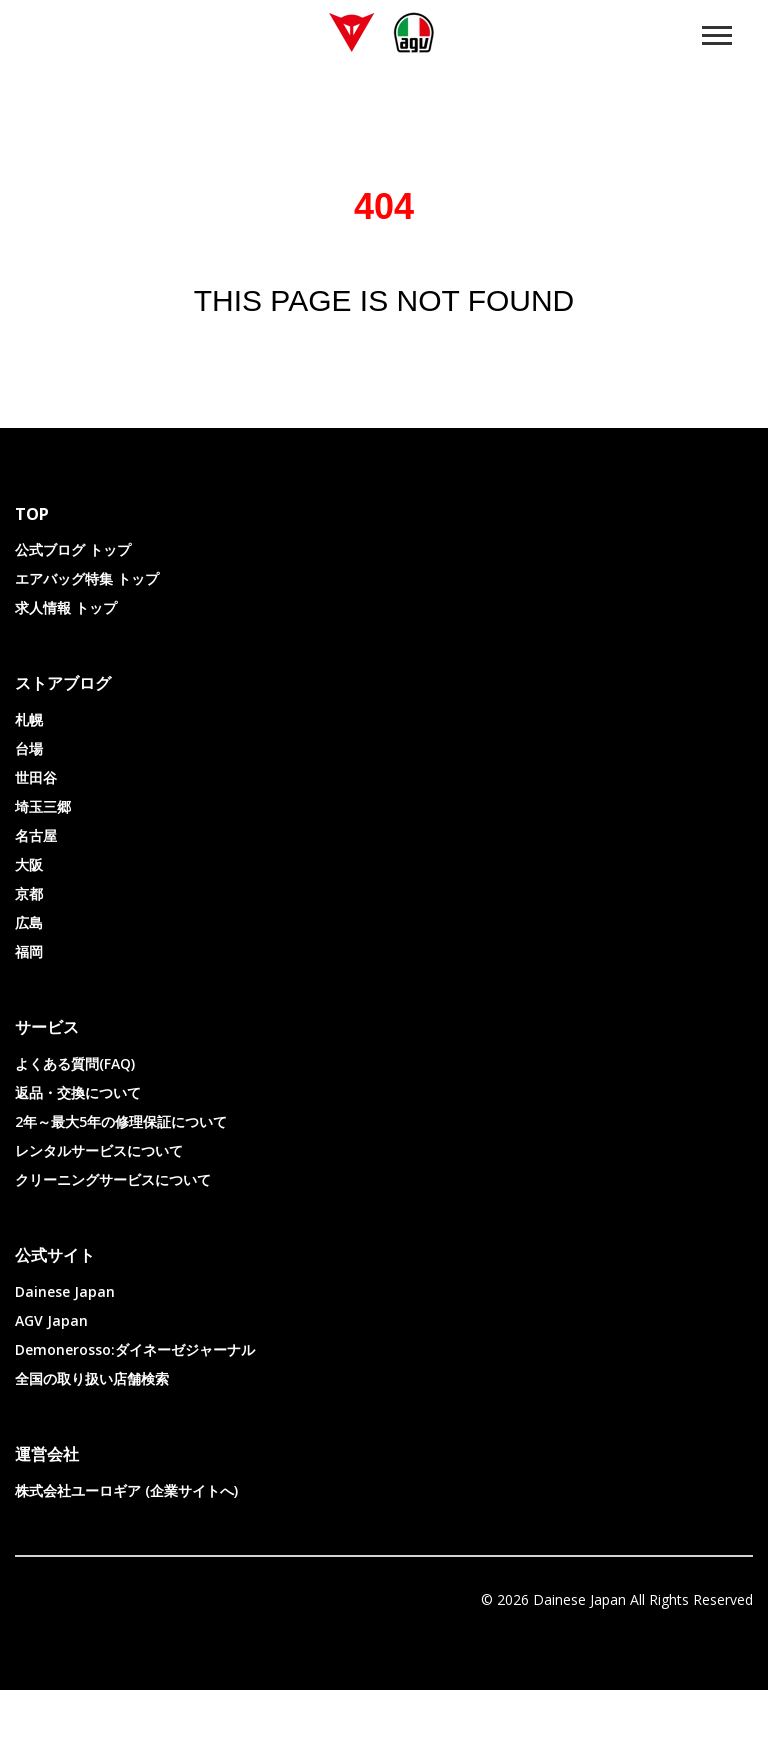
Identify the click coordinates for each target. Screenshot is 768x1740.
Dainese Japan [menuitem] (65, 1341)
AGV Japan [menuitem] (51, 1370)
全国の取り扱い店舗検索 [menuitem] (92, 1428)
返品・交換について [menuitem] (78, 1142)
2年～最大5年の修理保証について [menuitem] (121, 1171)
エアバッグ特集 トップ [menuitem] (87, 628)
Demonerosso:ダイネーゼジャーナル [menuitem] (135, 1399)
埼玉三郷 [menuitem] (43, 856)
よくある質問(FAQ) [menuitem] (75, 1113)
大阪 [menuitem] (29, 914)
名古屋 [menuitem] (36, 885)
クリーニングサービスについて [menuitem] (113, 1229)
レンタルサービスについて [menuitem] (99, 1200)
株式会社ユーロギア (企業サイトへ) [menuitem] (126, 1540)
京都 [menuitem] (29, 943)
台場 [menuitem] (29, 798)
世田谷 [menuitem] (36, 827)
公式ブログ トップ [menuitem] (73, 599)
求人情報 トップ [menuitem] (66, 657)
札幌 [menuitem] (29, 769)
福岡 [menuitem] (29, 1001)
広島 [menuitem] (29, 972)
